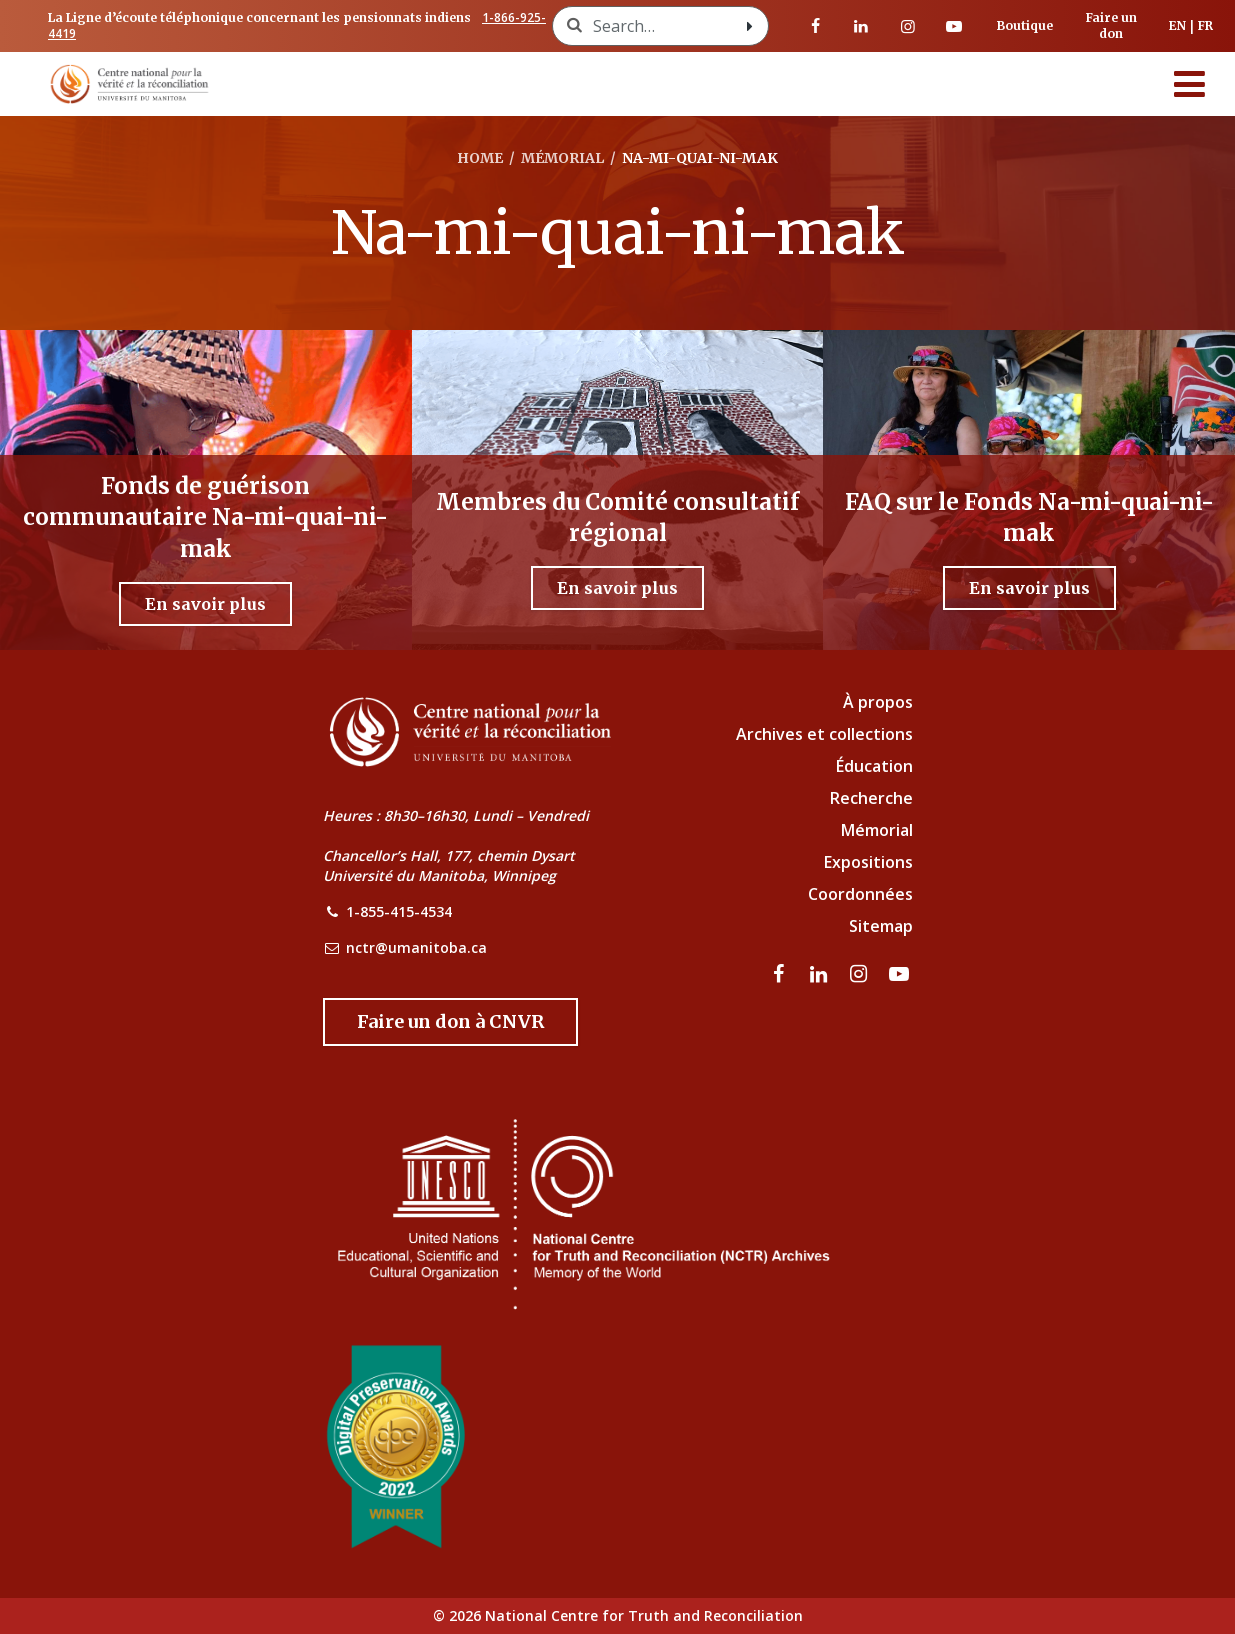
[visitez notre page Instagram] (908, 26)
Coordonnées (860, 894)
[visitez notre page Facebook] (815, 26)
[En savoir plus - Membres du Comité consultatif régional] (617, 588)
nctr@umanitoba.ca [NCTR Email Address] (416, 947)
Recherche (871, 798)
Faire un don (1111, 25)
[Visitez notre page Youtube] (954, 26)
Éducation (874, 766)
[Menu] (1190, 84)
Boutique (1025, 25)
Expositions (868, 862)
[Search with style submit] (750, 26)
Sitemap (881, 926)
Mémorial (877, 830)
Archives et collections (824, 734)
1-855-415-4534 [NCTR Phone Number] (399, 911)
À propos (878, 702)
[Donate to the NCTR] (450, 1022)
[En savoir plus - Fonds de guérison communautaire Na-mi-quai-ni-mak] (205, 604)
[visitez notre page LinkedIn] (861, 26)
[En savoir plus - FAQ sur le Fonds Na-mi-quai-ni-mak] (1029, 588)
